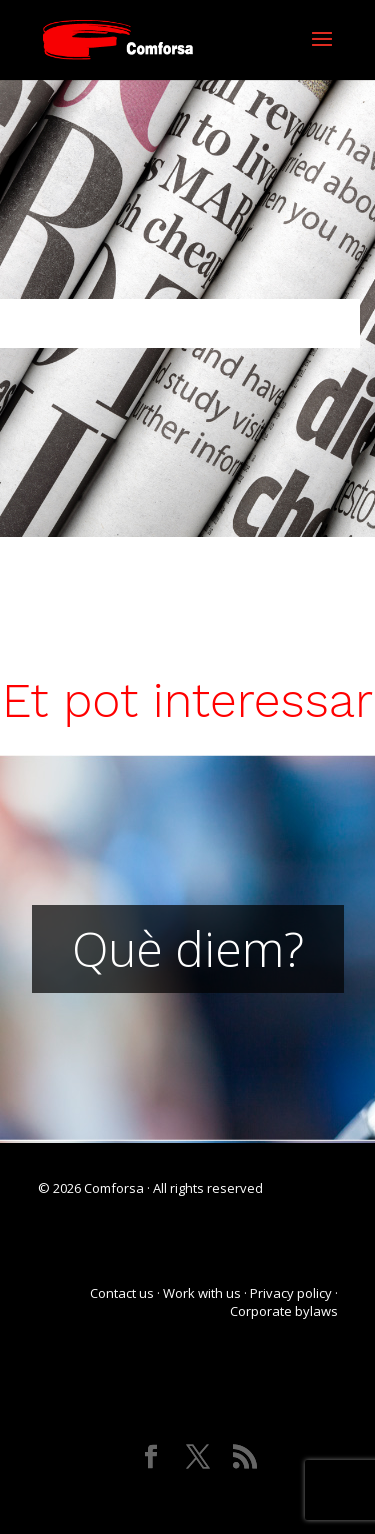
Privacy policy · (294, 1293)
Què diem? (188, 948)
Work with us (202, 1293)
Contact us (122, 1293)
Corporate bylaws (284, 1311)
